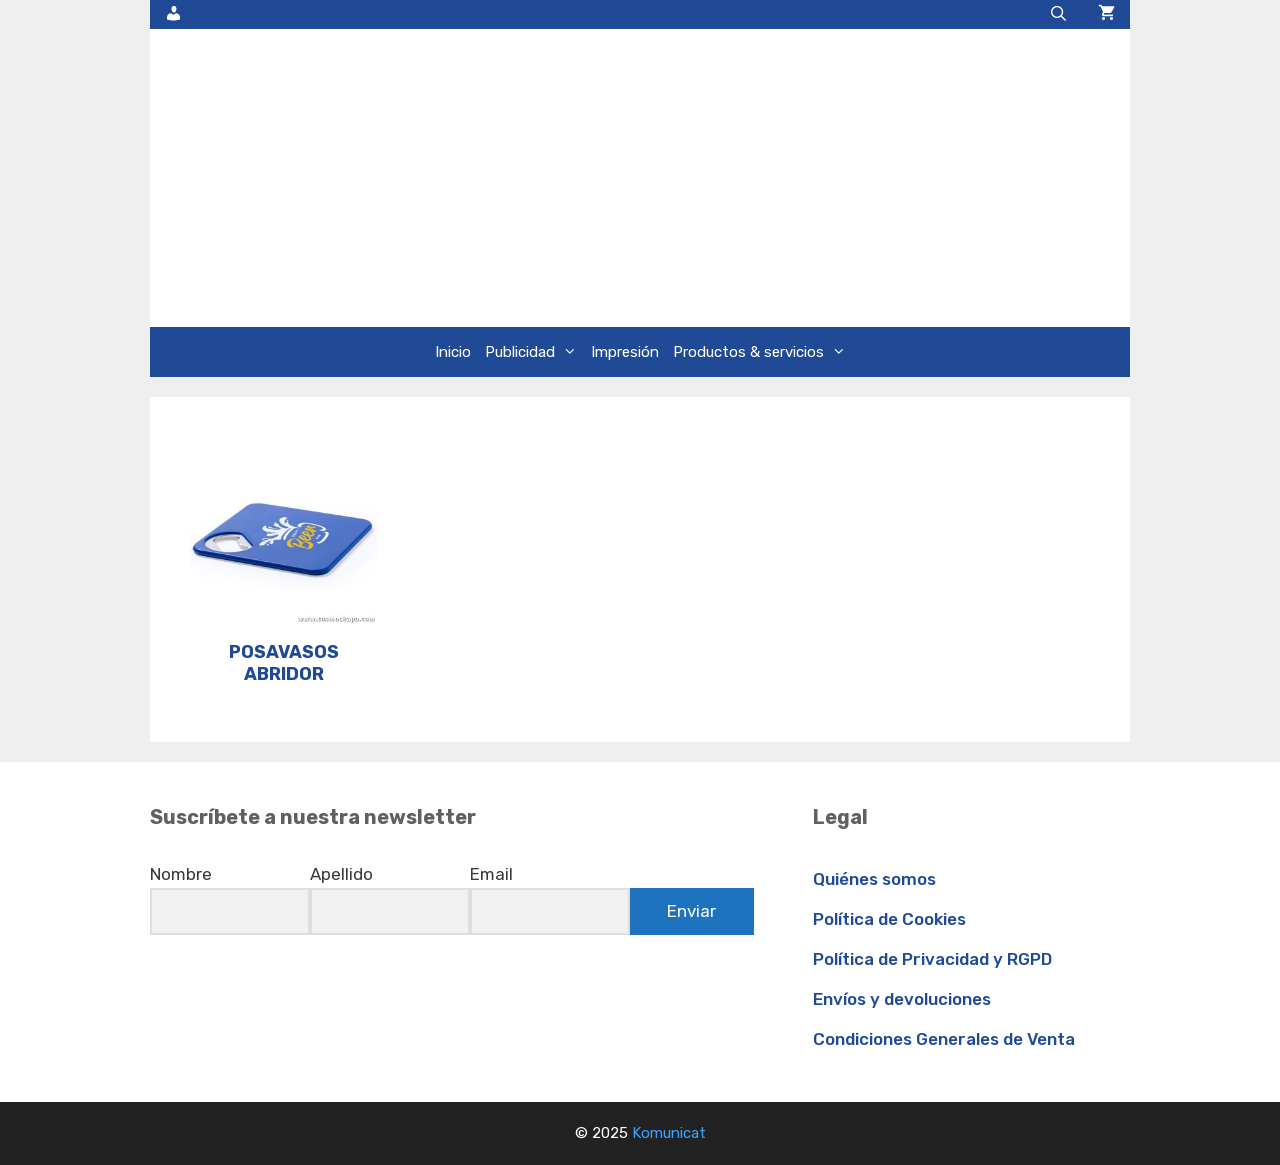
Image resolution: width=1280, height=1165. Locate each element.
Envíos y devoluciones (902, 999)
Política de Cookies (889, 919)
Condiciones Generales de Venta (944, 1039)
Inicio (453, 352)
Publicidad (534, 352)
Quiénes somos (874, 879)
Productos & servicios (763, 352)
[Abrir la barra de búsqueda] (1058, 14)
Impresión (625, 352)
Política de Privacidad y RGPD (932, 959)
